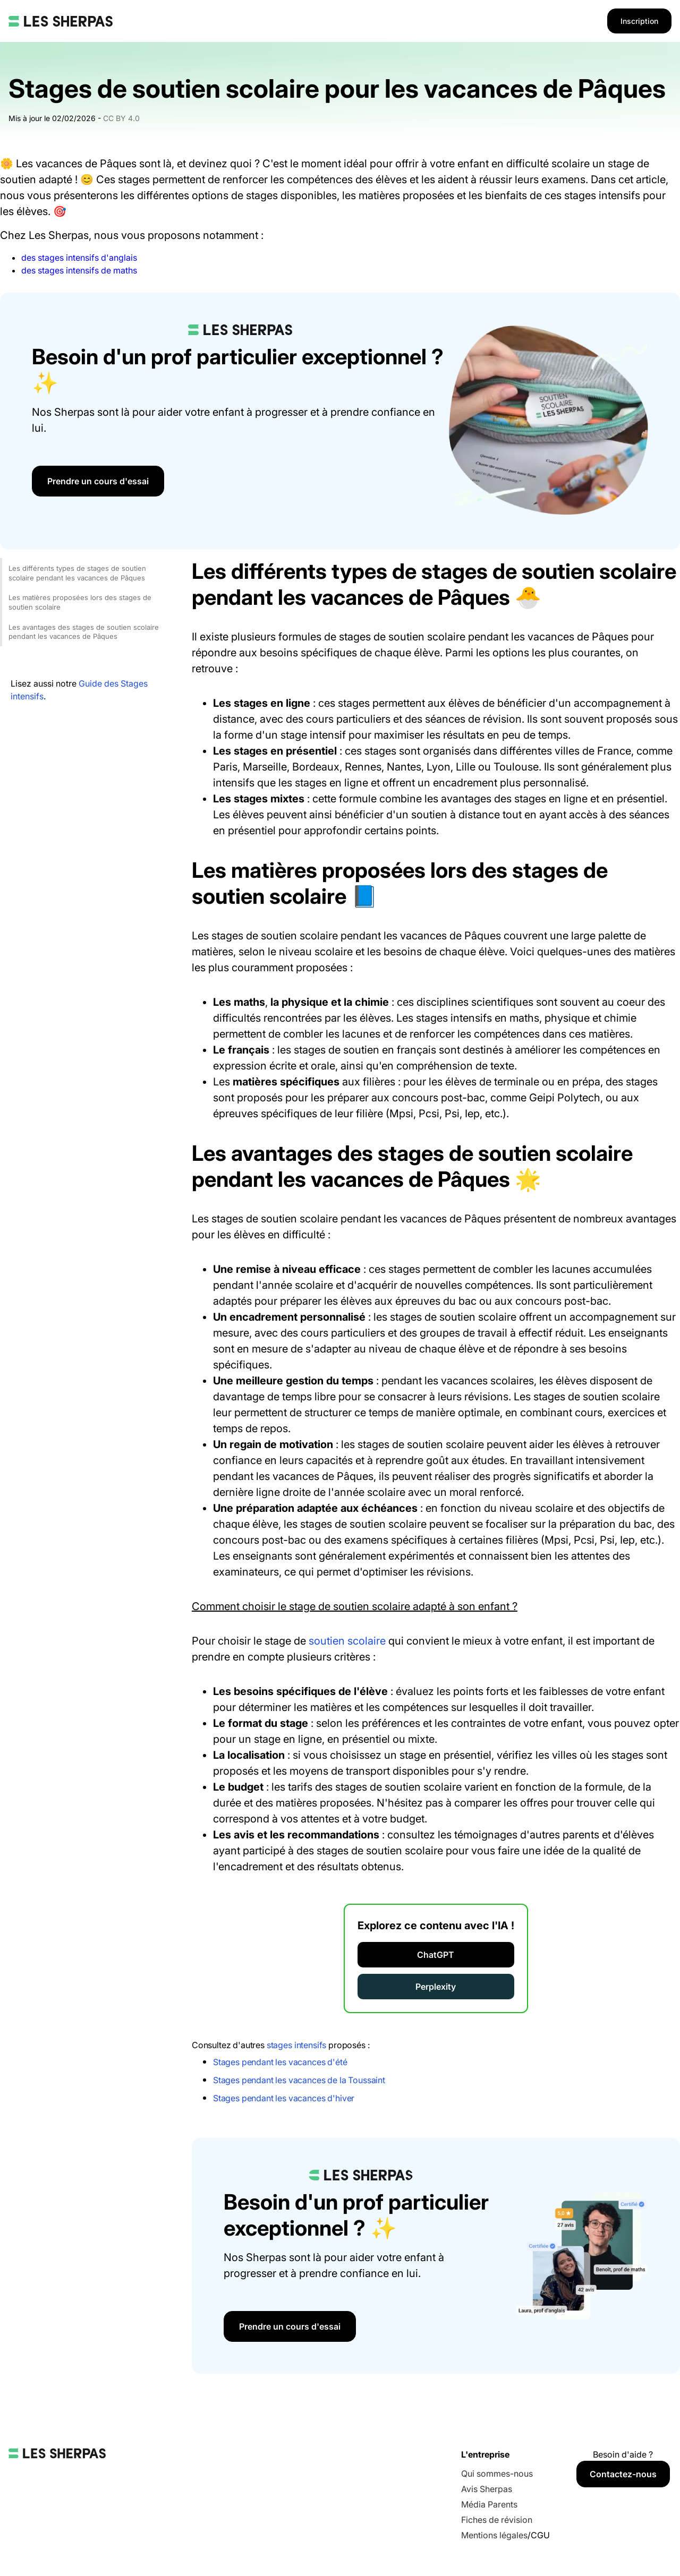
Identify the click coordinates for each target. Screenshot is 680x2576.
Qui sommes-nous (497, 2473)
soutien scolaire (347, 1640)
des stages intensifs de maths (79, 270)
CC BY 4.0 (121, 118)
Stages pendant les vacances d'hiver (283, 2098)
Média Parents (489, 2504)
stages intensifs (296, 2045)
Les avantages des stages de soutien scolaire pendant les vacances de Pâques (83, 632)
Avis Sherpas (486, 2489)
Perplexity (435, 1986)
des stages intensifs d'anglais (79, 257)
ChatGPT (435, 1954)
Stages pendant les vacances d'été (280, 2062)
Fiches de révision (496, 2519)
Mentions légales (494, 2535)
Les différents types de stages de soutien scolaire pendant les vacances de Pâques (77, 573)
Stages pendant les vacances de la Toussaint (299, 2080)
